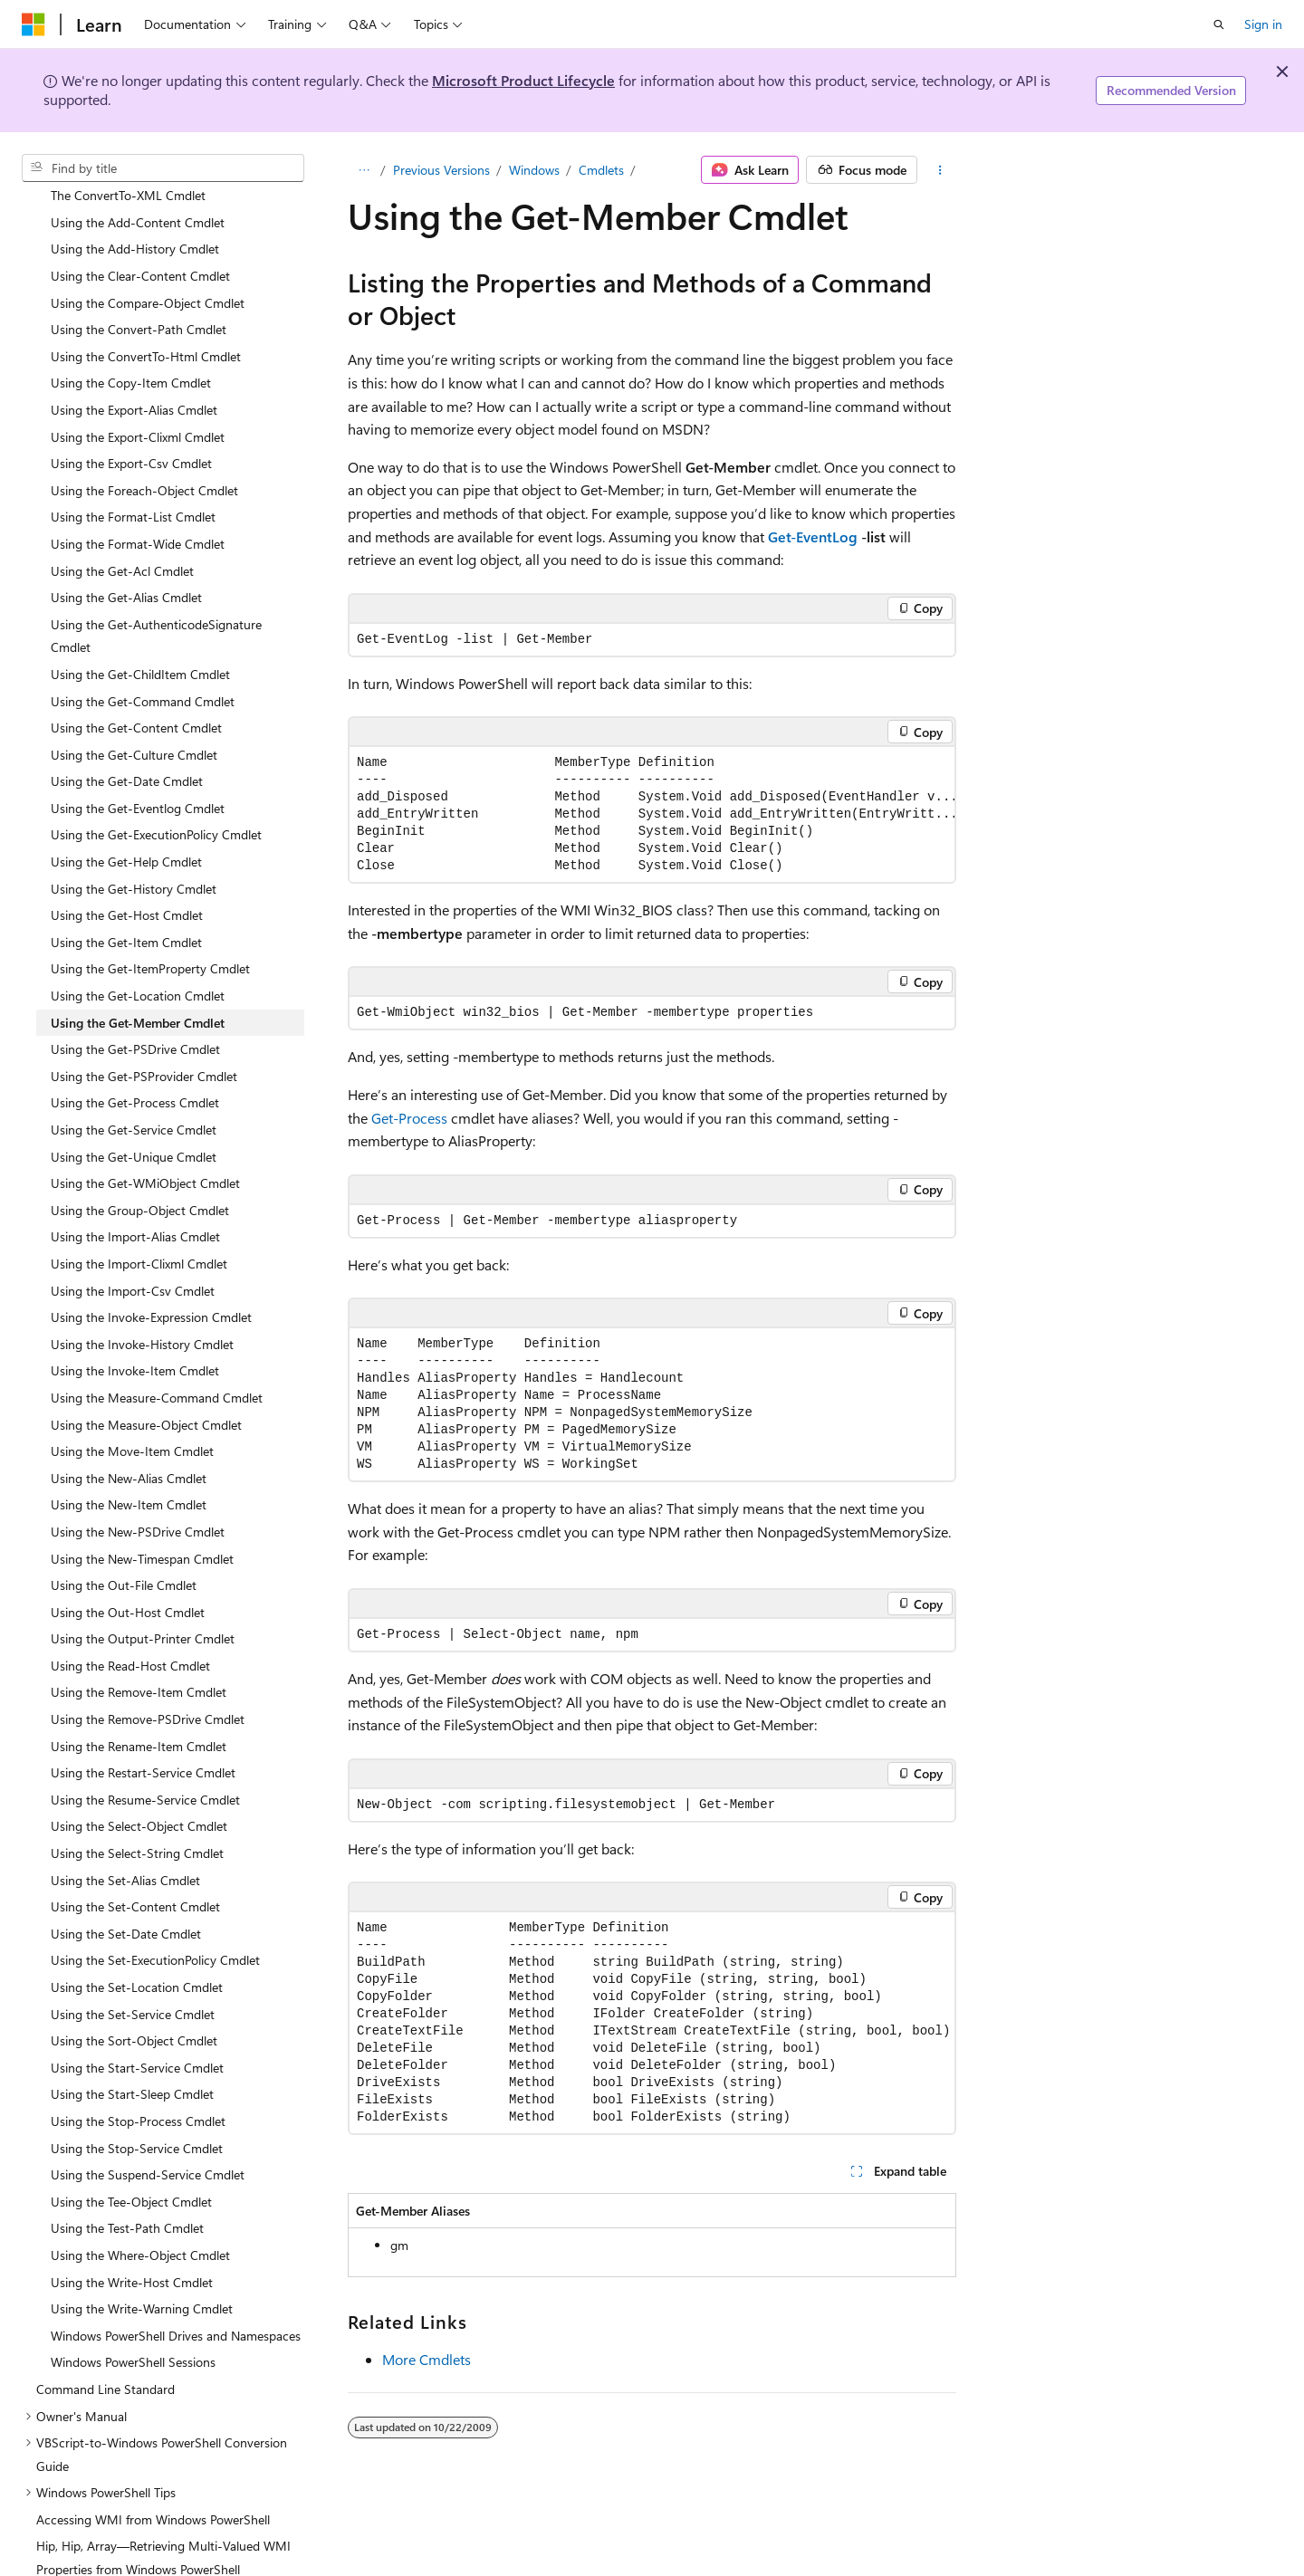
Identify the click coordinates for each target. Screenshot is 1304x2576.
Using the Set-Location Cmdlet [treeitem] (137, 1952)
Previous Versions (441, 169)
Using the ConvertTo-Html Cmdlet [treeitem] (146, 321)
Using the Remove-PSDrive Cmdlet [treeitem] (147, 1684)
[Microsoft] (33, 24)
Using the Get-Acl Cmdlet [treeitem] (122, 536)
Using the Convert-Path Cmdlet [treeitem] (138, 294)
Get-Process (409, 1117)
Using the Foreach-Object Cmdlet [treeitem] (144, 455)
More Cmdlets (426, 2359)
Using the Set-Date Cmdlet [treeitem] (126, 1899)
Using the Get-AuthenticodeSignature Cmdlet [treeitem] (156, 601)
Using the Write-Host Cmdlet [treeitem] (132, 2247)
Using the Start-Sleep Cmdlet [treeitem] (132, 2059)
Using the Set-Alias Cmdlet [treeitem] (125, 1845)
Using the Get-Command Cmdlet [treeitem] (143, 666)
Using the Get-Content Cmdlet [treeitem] (136, 693)
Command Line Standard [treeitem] (105, 2354)
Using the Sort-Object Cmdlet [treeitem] (134, 2006)
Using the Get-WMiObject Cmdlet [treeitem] (145, 1148)
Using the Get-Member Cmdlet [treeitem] (138, 988)
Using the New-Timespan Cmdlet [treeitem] (142, 1524)
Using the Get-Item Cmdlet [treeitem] (126, 907)
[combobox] (163, 168)
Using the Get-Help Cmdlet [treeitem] (126, 827)
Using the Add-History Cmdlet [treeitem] (135, 214)
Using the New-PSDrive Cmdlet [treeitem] (138, 1497)
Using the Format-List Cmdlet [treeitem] (133, 482)
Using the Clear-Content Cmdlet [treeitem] (140, 241)
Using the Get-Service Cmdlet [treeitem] (133, 1095)
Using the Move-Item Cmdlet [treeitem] (132, 1416)
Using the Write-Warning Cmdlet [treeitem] (142, 2274)
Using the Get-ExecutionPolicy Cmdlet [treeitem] (156, 800)
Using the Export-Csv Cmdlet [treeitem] (131, 428)
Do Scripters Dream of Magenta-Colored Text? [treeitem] (164, 2562)
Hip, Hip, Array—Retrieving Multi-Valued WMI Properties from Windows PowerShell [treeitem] (163, 2523)
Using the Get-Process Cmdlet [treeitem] (135, 1068)
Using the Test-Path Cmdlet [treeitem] (127, 2193)
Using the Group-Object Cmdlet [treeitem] (140, 1175)
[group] (652, 814)
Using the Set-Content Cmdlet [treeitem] (135, 1872)
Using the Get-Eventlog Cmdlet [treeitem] (138, 773)
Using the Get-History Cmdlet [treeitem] (133, 854)
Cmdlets (601, 169)
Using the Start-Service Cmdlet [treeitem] (137, 2033)
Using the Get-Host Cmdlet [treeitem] (127, 880)
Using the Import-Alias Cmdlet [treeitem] (135, 1202)
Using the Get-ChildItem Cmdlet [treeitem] (140, 639)
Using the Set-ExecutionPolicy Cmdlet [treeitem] (155, 1925)
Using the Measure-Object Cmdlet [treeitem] (146, 1390)
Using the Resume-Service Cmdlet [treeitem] (145, 1765)
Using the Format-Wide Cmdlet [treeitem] (138, 509)
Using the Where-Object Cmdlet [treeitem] (140, 2220)
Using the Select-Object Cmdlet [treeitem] (139, 1791)
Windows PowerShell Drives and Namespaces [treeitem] (176, 2301)
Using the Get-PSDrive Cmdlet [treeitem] (135, 1014)
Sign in (1263, 24)
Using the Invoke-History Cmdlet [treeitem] (142, 1309)
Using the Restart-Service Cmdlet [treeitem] (143, 1738)
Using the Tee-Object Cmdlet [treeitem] (131, 2167)
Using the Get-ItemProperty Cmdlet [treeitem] (150, 934)
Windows (534, 169)
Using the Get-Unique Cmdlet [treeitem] (133, 1122)
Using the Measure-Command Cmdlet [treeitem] (157, 1363)
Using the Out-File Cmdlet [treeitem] (124, 1550)
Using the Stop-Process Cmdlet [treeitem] (138, 2086)
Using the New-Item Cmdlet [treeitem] (128, 1470)
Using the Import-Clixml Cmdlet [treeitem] (139, 1229)
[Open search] (1219, 24)
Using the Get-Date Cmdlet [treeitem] (127, 746)
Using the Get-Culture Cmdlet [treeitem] (134, 720)
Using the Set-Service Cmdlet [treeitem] (133, 1979)
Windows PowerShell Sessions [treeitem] (133, 2327)
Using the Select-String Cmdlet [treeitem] (137, 1818)
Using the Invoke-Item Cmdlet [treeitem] (135, 1336)
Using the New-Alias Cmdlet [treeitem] (128, 1443)
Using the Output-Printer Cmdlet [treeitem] (143, 1604)
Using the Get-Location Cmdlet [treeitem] (138, 961)
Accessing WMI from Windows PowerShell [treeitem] (153, 2485)
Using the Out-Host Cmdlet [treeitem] (128, 1577)
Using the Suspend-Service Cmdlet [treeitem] (147, 2140)
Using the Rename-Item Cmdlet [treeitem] (138, 1711)
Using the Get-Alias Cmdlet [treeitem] (126, 562)
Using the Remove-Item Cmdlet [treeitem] (138, 1657)
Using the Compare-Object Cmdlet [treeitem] (147, 268)
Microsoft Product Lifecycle (523, 80)
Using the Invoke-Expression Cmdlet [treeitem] (151, 1282)
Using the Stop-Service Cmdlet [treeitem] (137, 2113)
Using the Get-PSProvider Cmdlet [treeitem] (144, 1041)
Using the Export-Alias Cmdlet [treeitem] (134, 375)
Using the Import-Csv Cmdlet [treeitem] (133, 1256)
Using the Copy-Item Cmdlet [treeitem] (131, 348)
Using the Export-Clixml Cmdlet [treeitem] (138, 402)
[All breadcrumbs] (363, 170)
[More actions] (940, 170)
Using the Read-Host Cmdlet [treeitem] (130, 1631)
